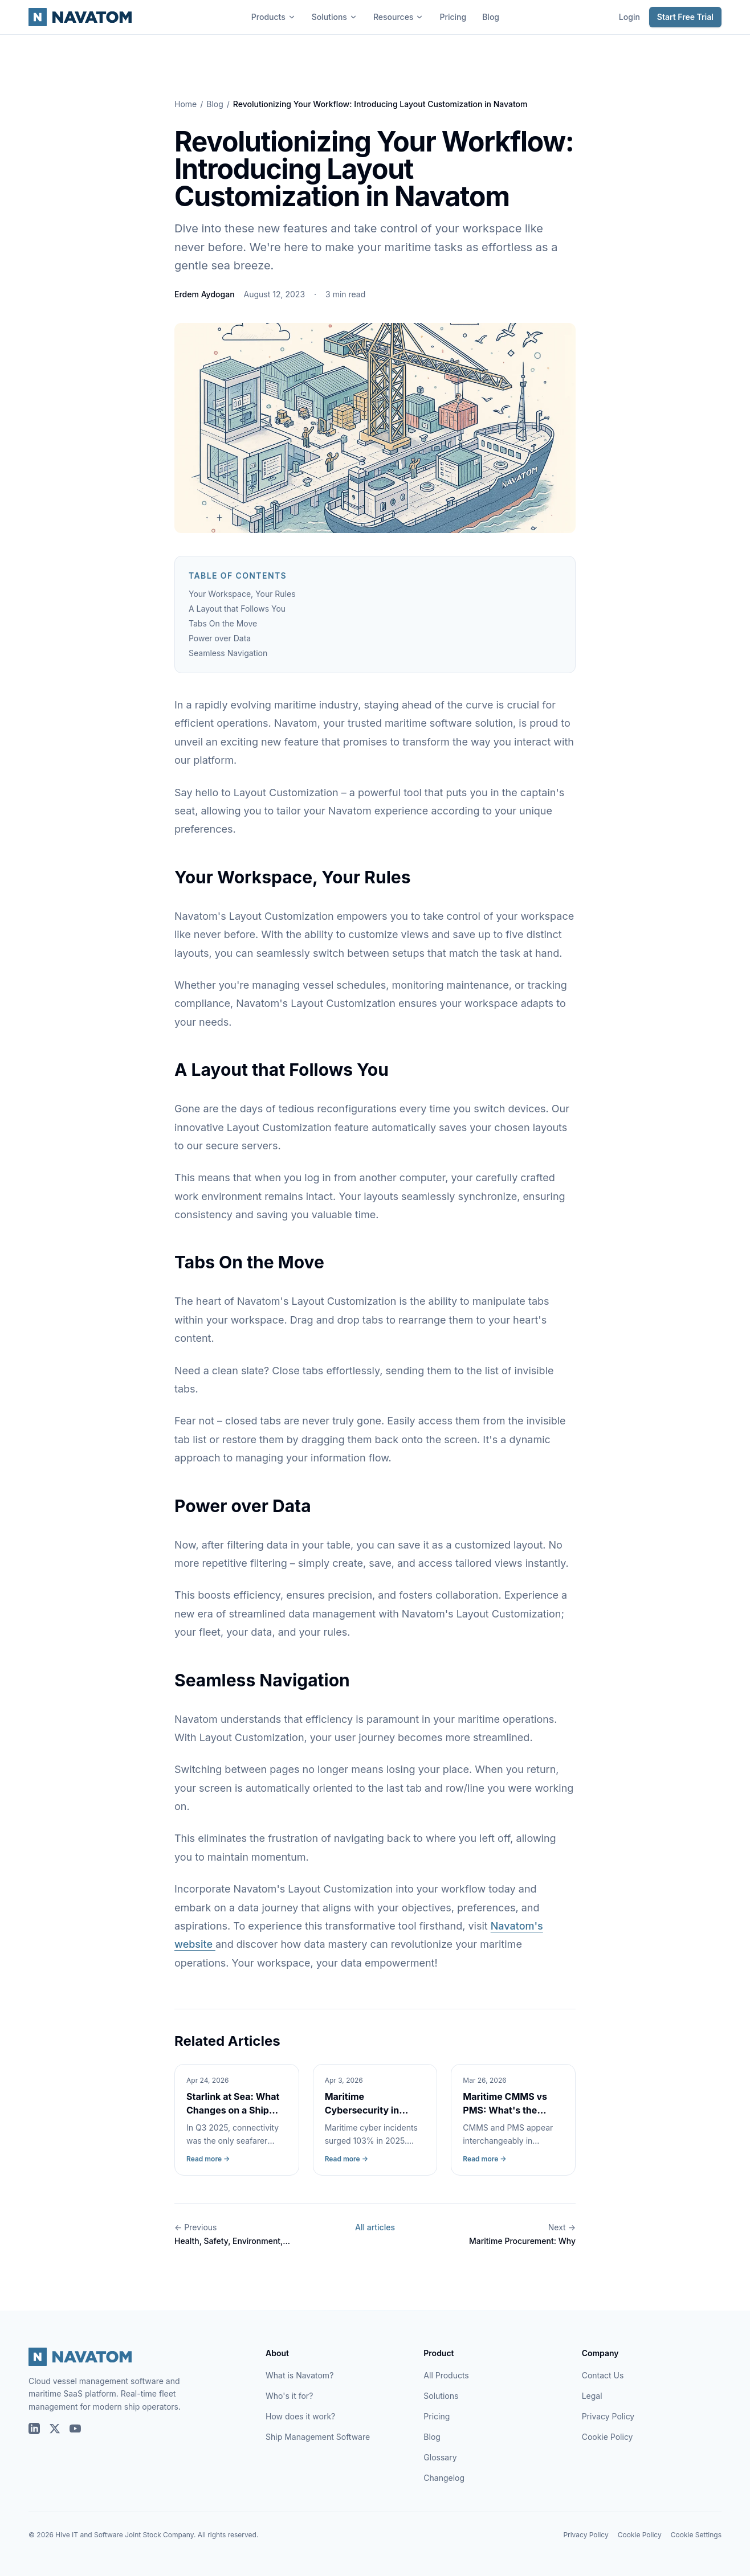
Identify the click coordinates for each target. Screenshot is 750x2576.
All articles (375, 2227)
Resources (398, 17)
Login (629, 17)
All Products (445, 2375)
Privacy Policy (608, 2416)
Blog (490, 17)
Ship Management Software (318, 2437)
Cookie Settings (696, 2534)
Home (185, 104)
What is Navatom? (299, 2375)
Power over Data (220, 638)
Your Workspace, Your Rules (242, 594)
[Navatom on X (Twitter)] (54, 2428)
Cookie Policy (607, 2437)
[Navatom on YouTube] (75, 2428)
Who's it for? (289, 2396)
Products (273, 17)
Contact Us (603, 2375)
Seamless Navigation (228, 653)
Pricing (452, 17)
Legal (592, 2396)
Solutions (334, 17)
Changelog (443, 2478)
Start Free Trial (685, 17)
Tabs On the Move (223, 623)
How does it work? (300, 2416)
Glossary (439, 2457)
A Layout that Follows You (237, 608)
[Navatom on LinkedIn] (34, 2428)
